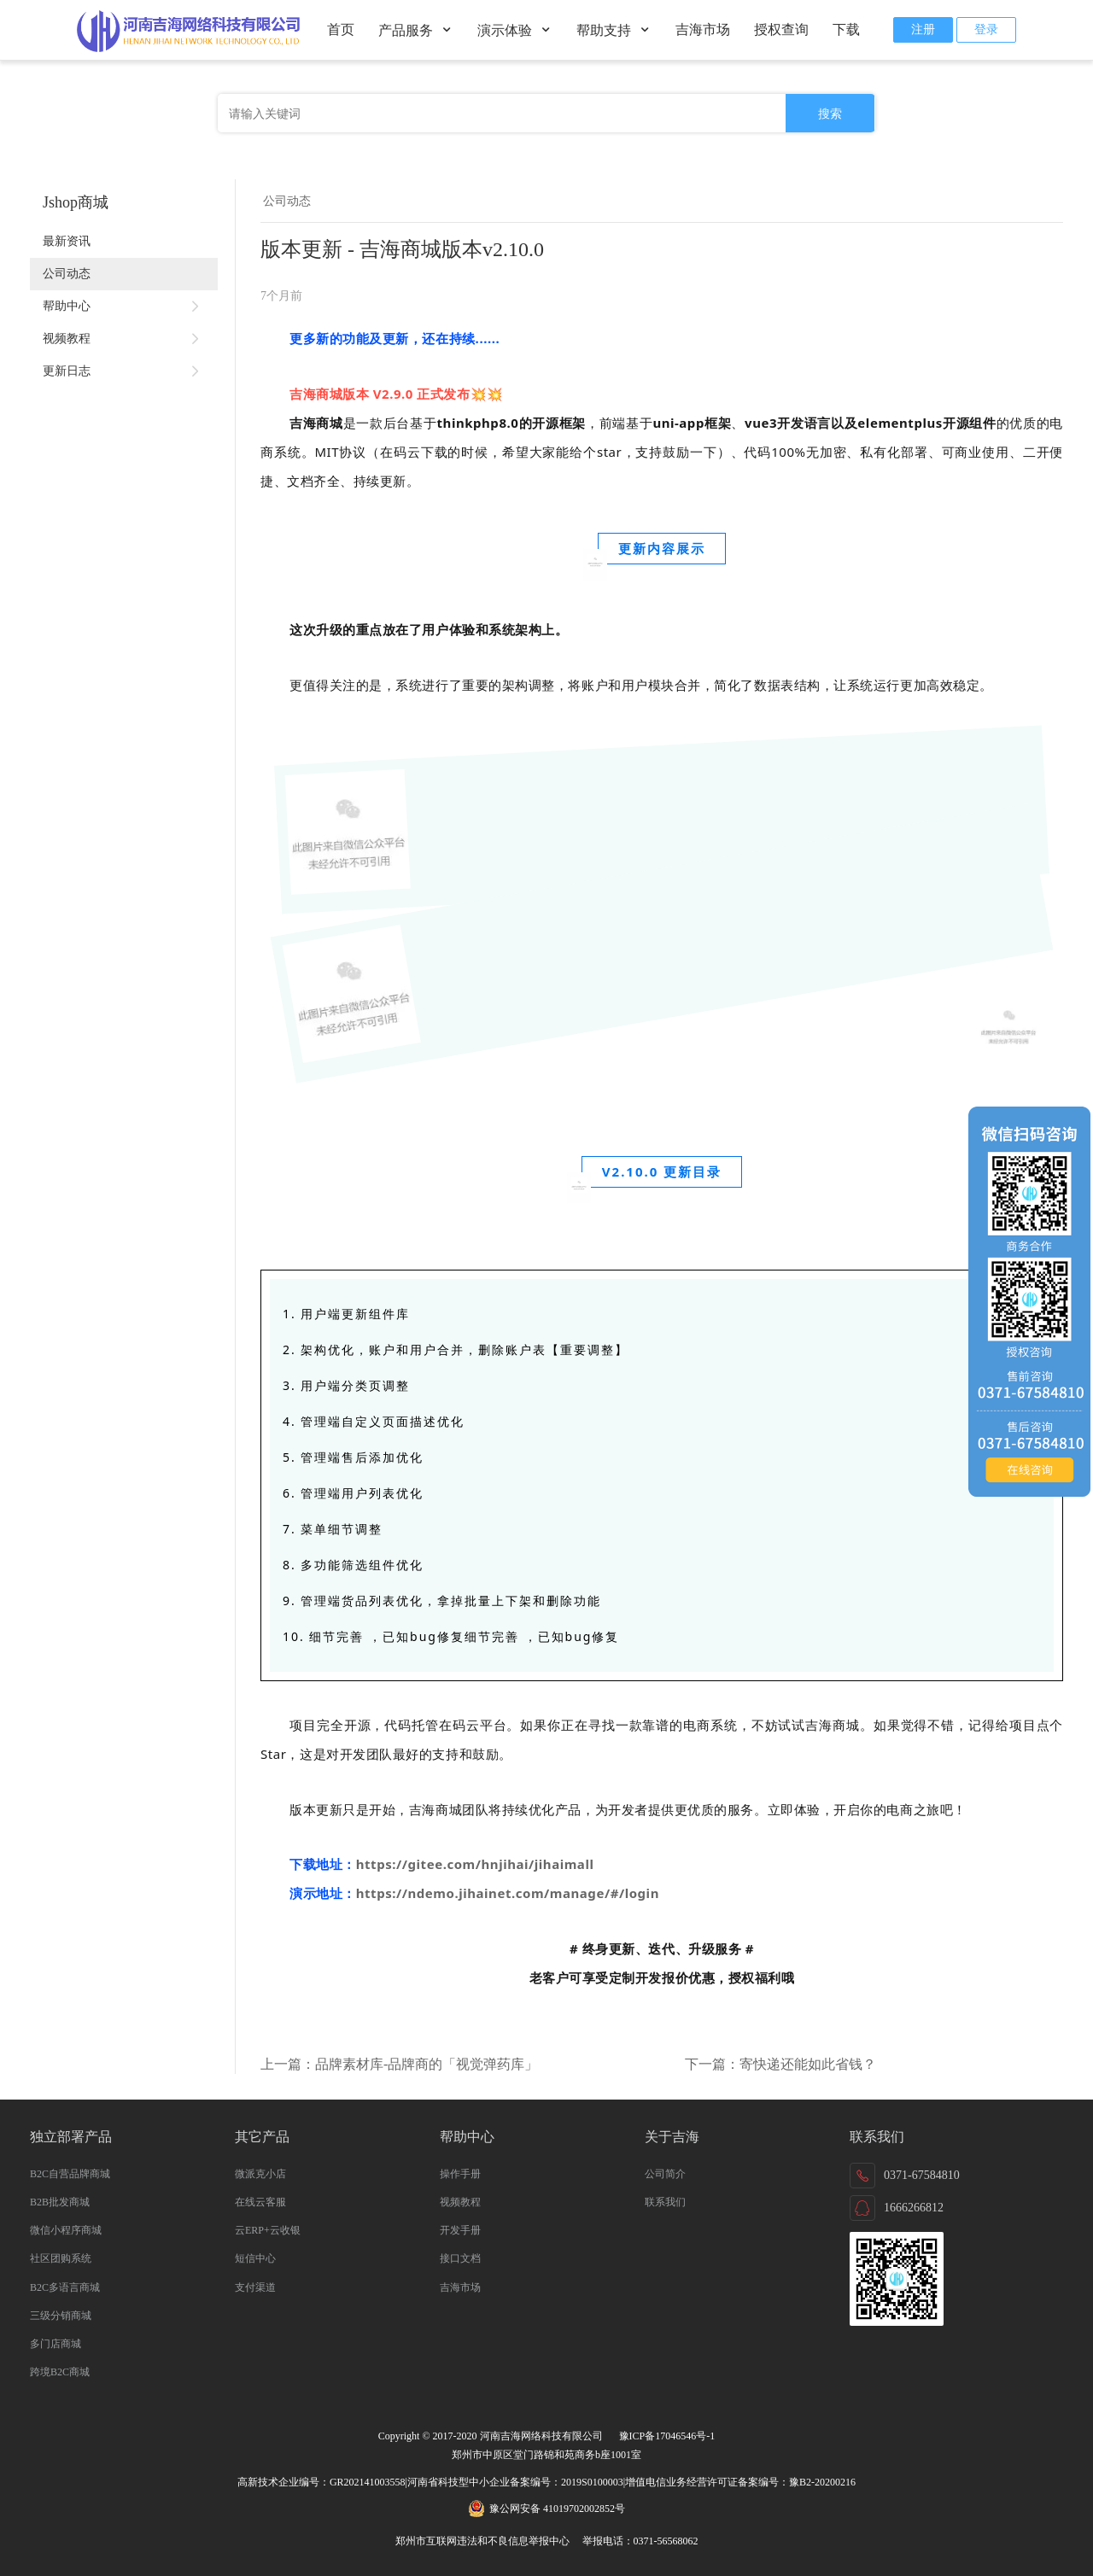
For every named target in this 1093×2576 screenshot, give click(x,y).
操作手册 (460, 2174)
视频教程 (124, 339)
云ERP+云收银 (268, 2230)
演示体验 (514, 30)
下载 (846, 29)
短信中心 (255, 2258)
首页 (340, 29)
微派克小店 (260, 2174)
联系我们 (665, 2202)
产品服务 (415, 30)
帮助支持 (614, 30)
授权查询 (781, 29)
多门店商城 (55, 2344)
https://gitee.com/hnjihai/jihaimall (475, 1863)
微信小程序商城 (66, 2230)
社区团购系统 (60, 2258)
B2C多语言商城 (65, 2287)
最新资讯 (67, 241)
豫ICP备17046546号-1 (667, 2436)
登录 (986, 29)
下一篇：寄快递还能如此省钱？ (780, 2064)
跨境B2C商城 (60, 2372)
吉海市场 (702, 29)
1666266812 (914, 2207)
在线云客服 (260, 2202)
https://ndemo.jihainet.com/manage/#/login (507, 1892)
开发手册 (460, 2230)
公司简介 (665, 2174)
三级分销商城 (60, 2316)
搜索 (830, 113)
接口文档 (460, 2258)
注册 (923, 29)
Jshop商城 (75, 202)
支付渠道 (255, 2287)
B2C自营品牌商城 (70, 2174)
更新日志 (124, 371)
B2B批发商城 (60, 2202)
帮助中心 (124, 306)
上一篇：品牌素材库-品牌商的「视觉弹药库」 (399, 2064)
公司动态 (67, 273)
